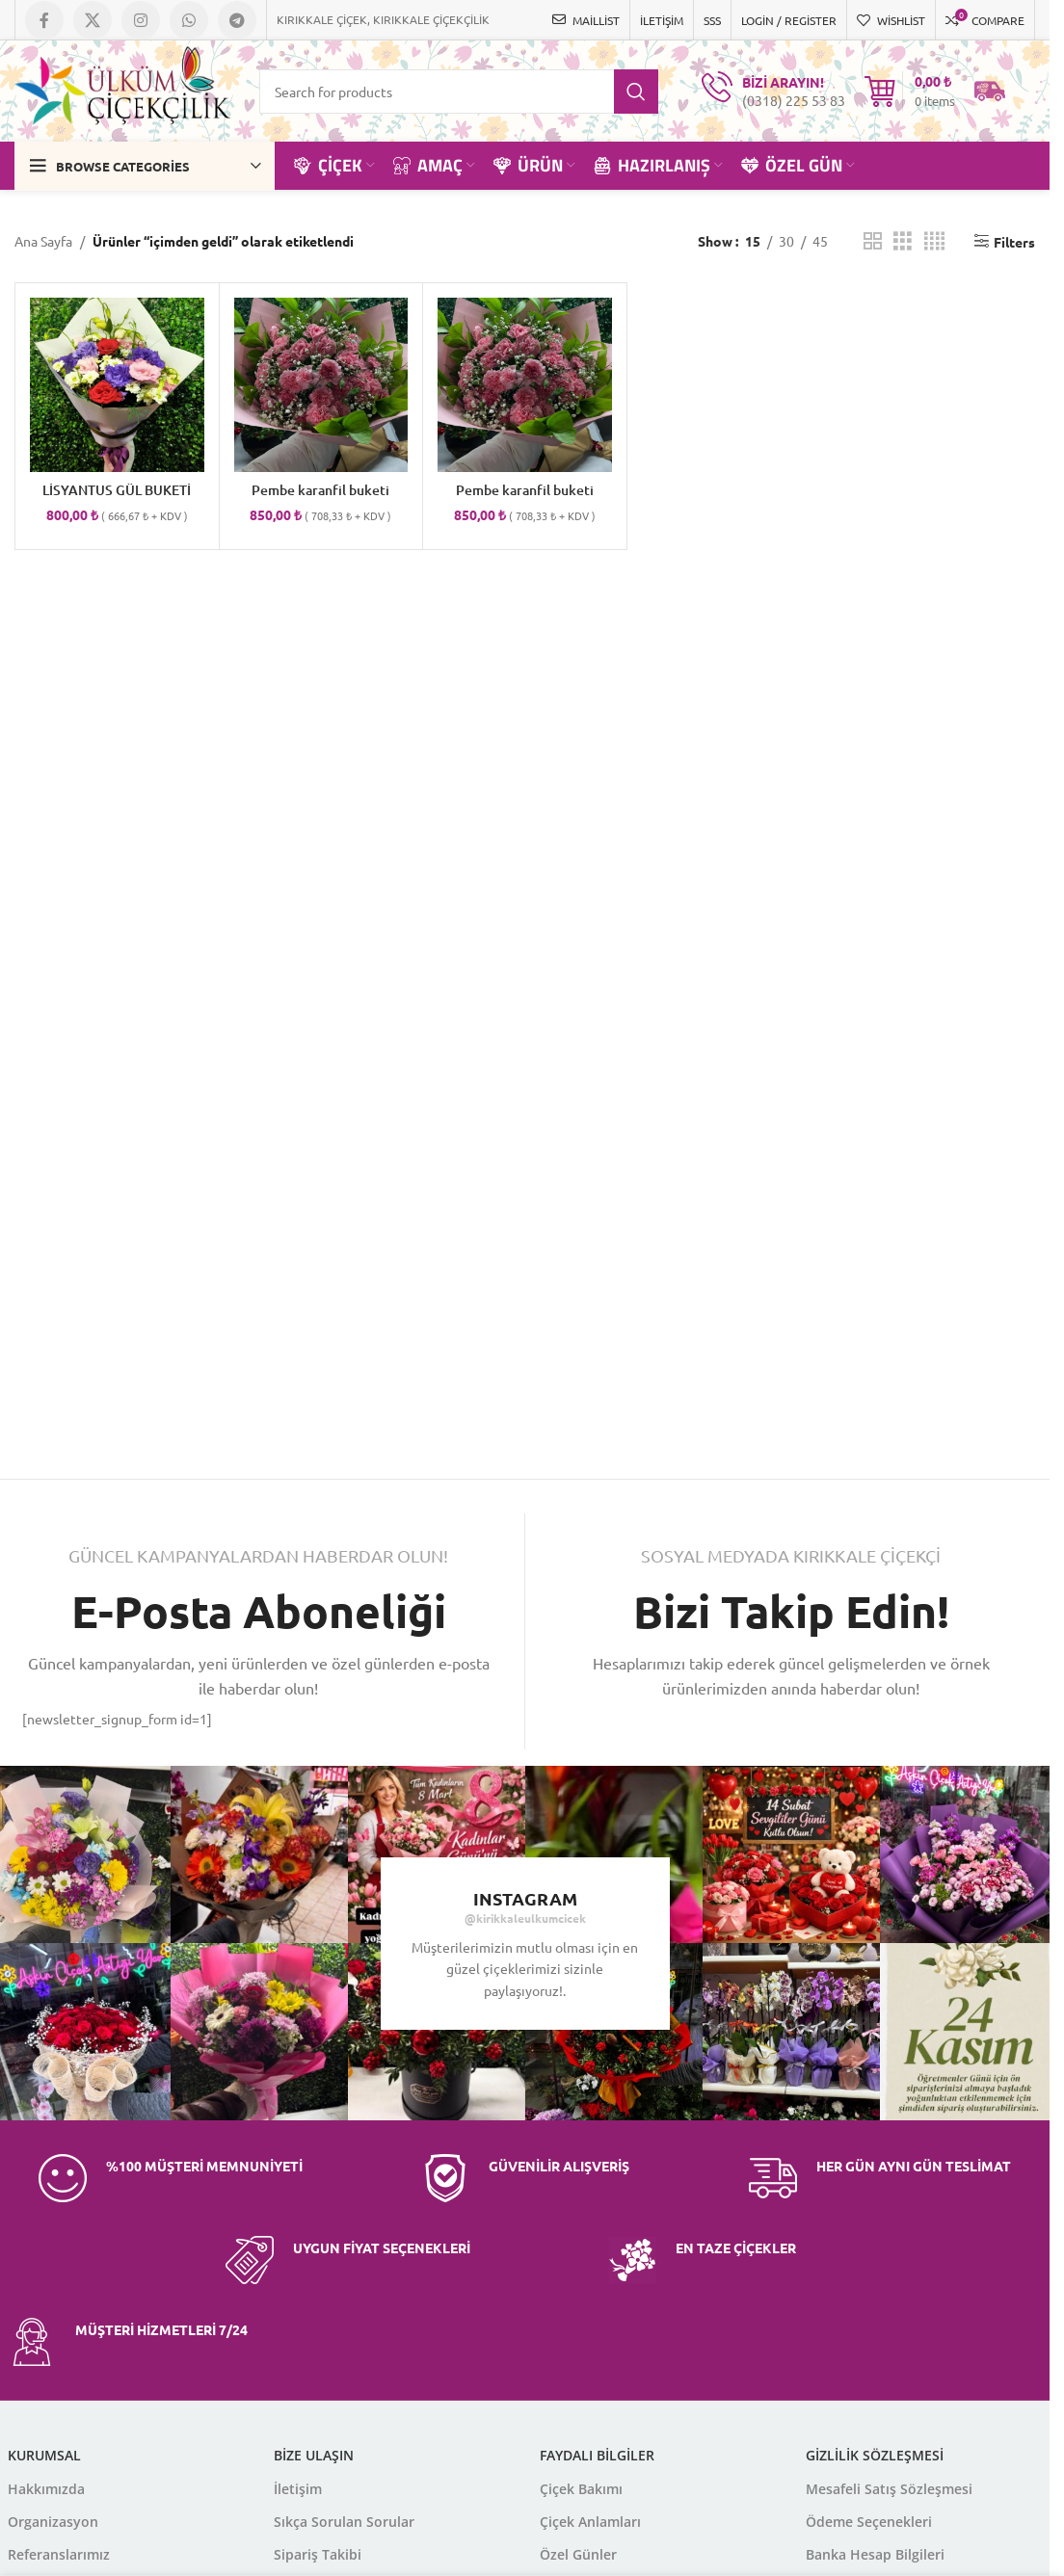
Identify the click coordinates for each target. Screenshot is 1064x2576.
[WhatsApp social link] (189, 20)
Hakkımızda (46, 2489)
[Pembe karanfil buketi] (321, 385)
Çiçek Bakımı (581, 2489)
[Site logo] (122, 88)
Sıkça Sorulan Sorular (344, 2521)
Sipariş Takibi (317, 2554)
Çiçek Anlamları (590, 2521)
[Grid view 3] (902, 241)
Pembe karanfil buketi (320, 490)
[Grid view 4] (934, 241)
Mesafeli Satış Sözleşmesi (889, 2489)
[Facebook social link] (44, 20)
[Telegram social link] (237, 20)
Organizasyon (53, 2521)
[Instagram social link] (140, 20)
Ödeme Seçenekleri (869, 2521)
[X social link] (92, 20)
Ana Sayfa (43, 241)
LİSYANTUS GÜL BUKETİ (116, 490)
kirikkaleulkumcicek (531, 1918)
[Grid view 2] (873, 241)
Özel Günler (578, 2554)
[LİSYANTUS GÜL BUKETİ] (117, 385)
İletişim (298, 2489)
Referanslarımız (59, 2554)
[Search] (458, 91)
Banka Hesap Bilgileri (875, 2554)
